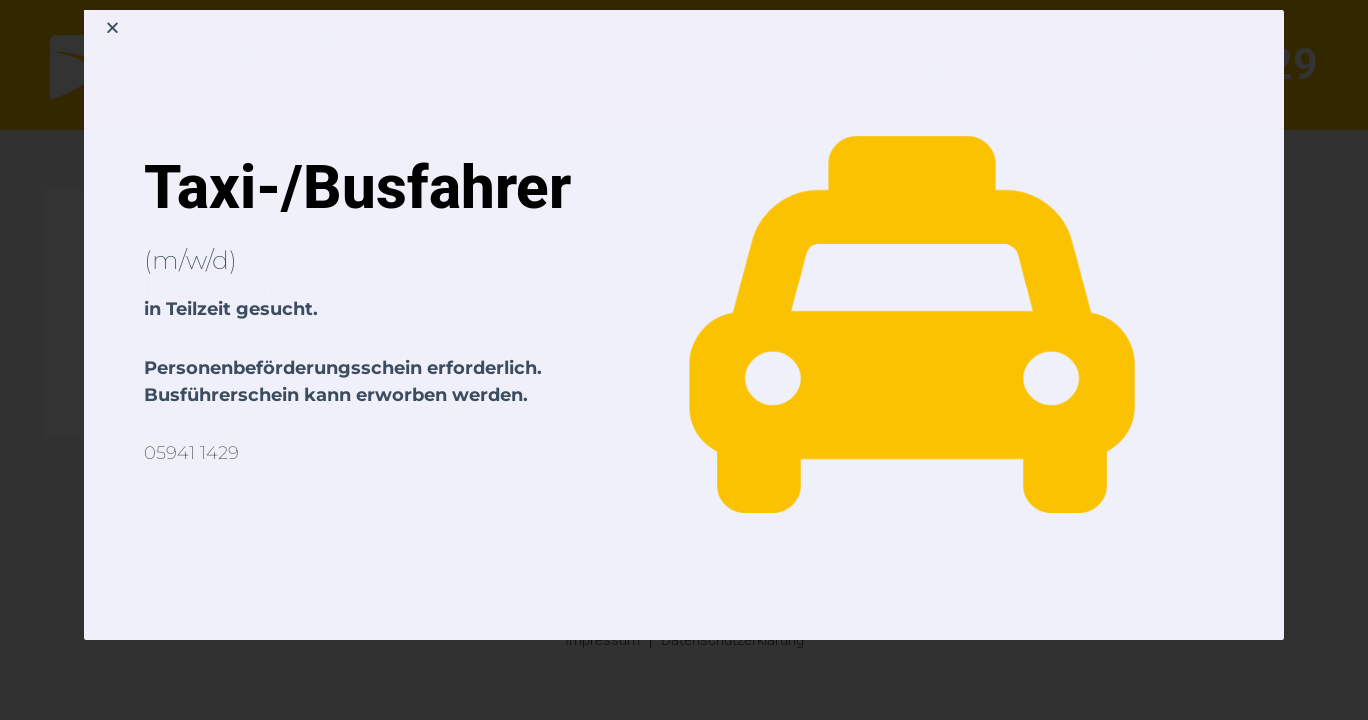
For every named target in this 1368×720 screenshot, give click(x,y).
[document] (684, 360)
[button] (112, 27)
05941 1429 (191, 453)
